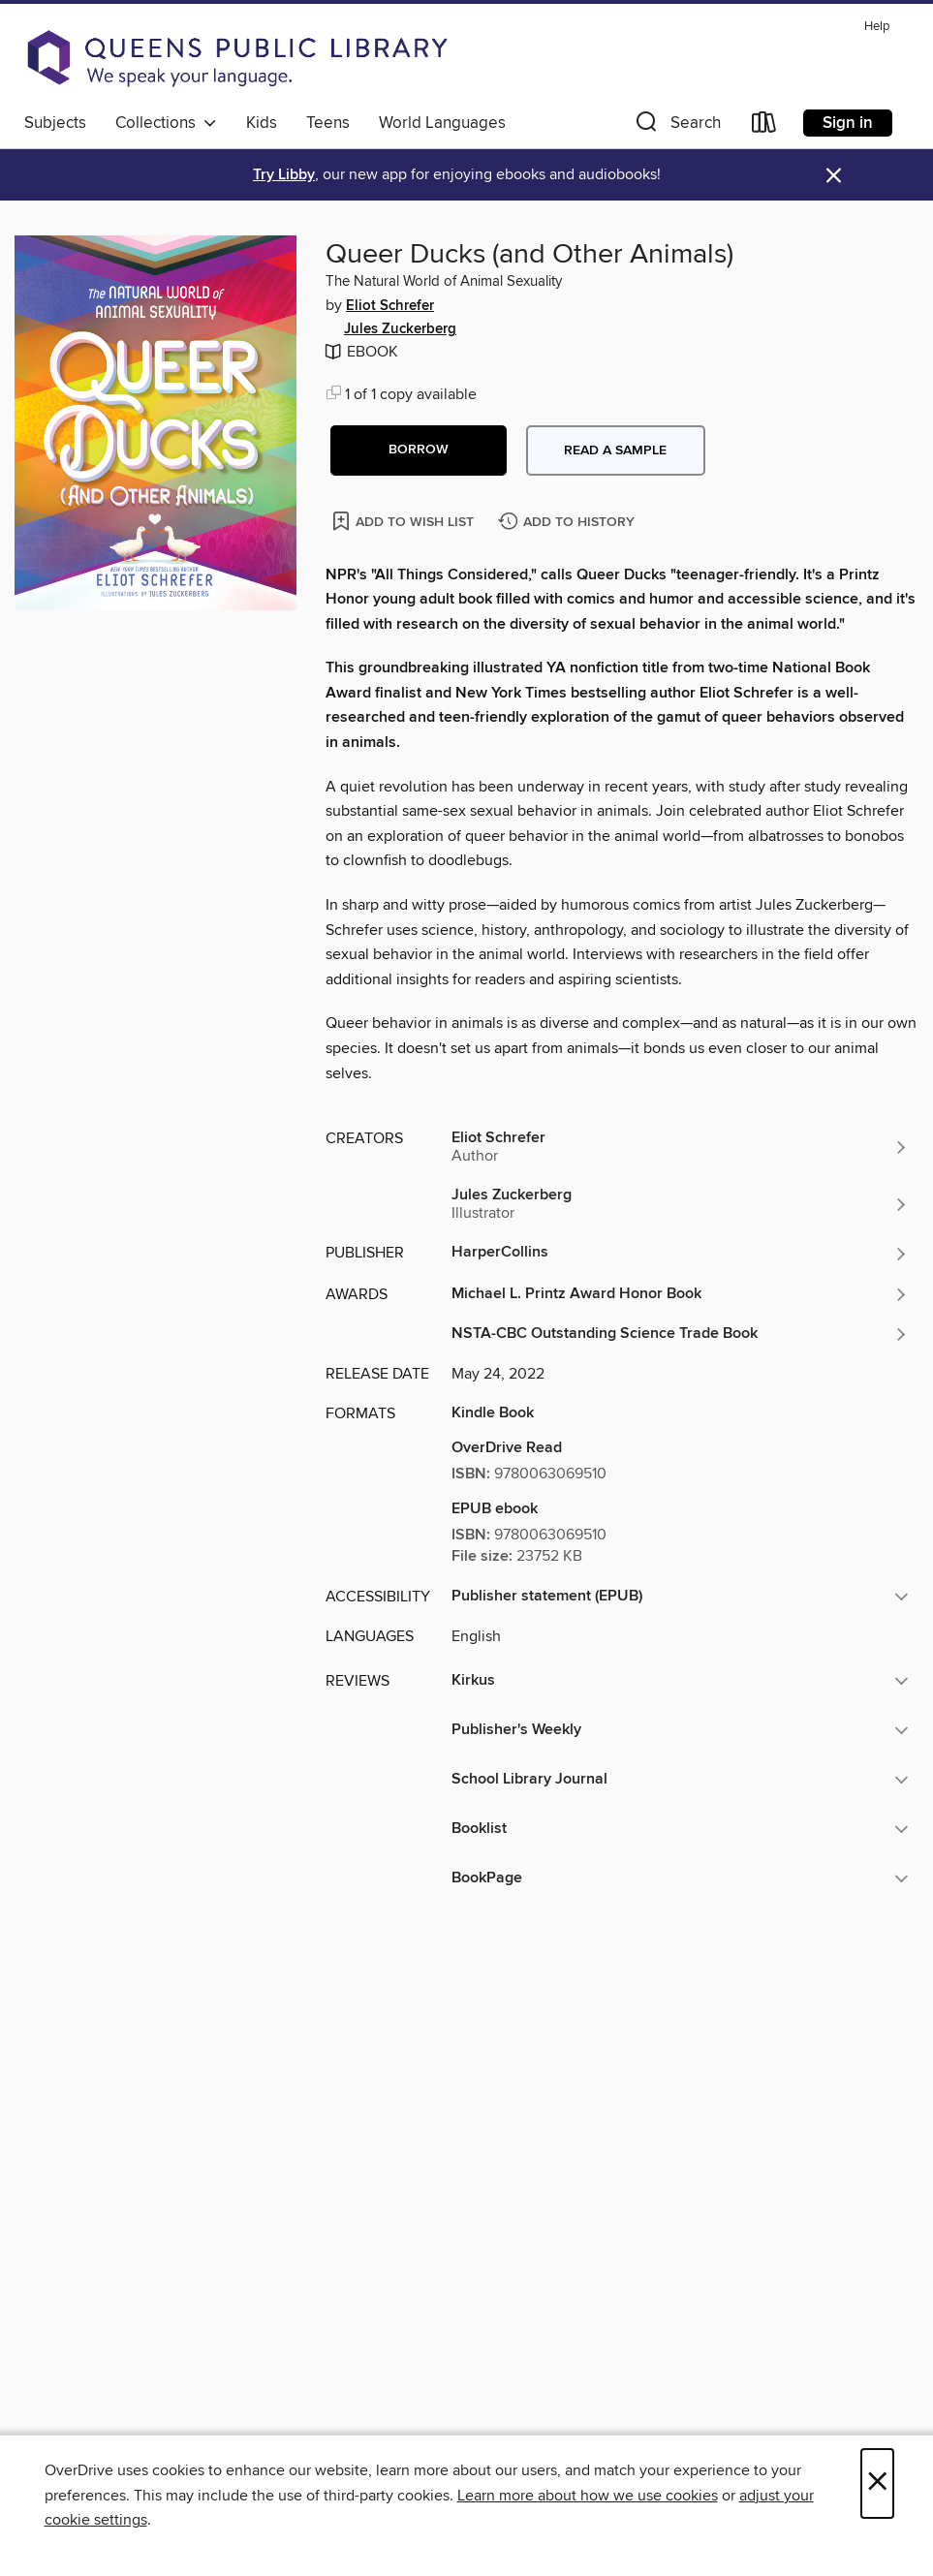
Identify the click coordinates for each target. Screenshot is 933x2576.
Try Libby (284, 175)
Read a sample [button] (615, 450)
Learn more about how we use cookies (587, 2495)
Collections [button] (166, 123)
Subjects (55, 123)
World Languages (442, 123)
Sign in (848, 123)
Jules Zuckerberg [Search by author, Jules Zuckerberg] (400, 329)
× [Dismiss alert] (834, 176)
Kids (261, 123)
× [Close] (877, 2483)
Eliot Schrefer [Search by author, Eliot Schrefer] (390, 306)
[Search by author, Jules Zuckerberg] (680, 1204)
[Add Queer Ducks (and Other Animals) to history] (568, 523)
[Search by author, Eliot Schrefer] (680, 1147)
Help (876, 26)
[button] (676, 126)
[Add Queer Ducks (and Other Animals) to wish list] (404, 521)
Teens (328, 123)
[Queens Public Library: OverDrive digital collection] (237, 58)
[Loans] (764, 126)
